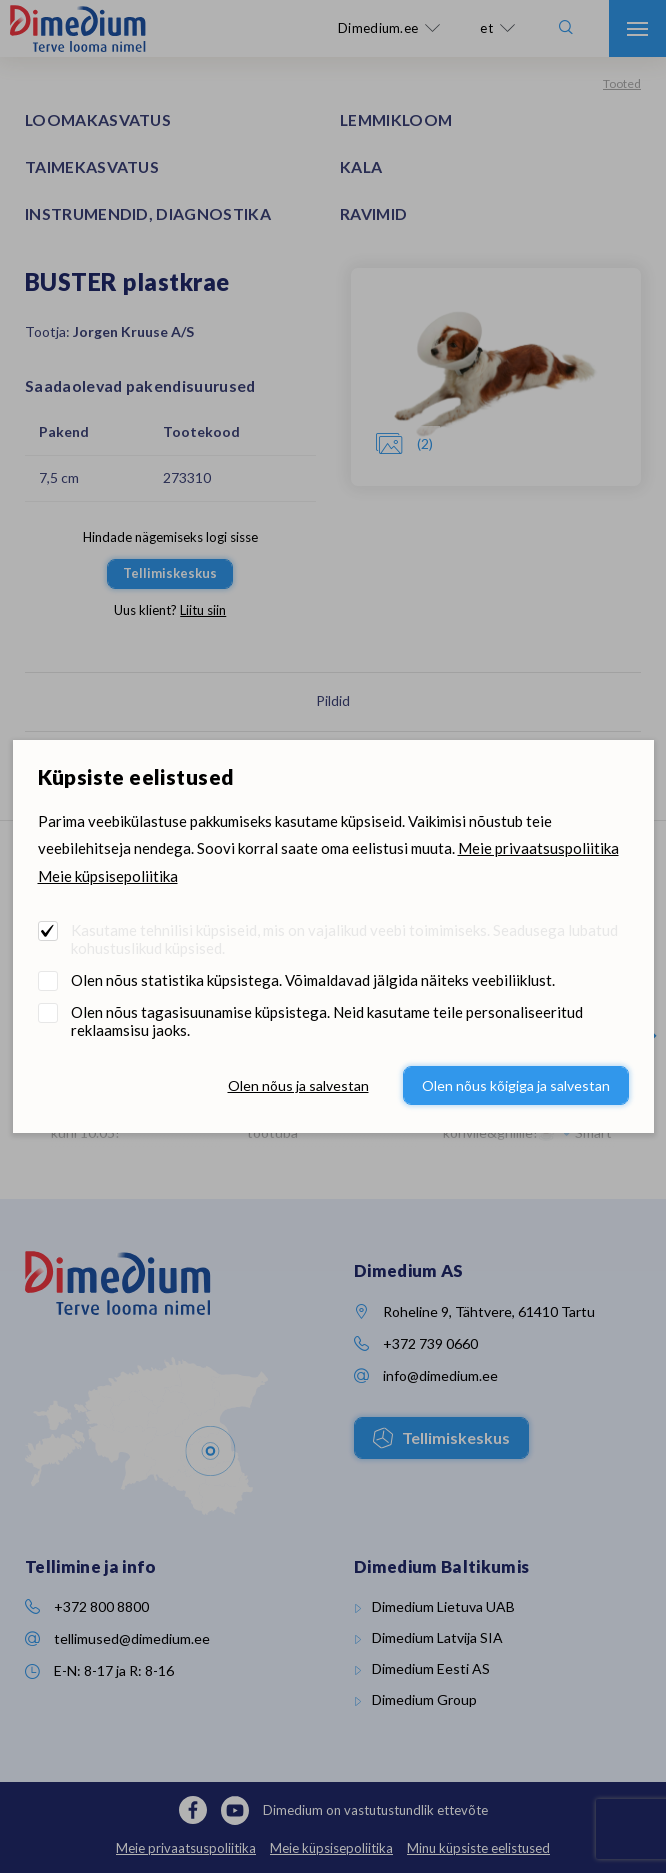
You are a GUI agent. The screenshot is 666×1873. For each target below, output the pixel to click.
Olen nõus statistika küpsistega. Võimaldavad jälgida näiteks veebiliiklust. (313, 980)
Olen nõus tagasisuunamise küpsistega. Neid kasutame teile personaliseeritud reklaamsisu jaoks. (327, 1021)
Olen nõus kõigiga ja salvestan (516, 1085)
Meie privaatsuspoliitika (538, 848)
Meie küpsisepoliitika (108, 876)
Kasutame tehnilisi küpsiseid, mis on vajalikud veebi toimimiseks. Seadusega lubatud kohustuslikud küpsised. (344, 939)
